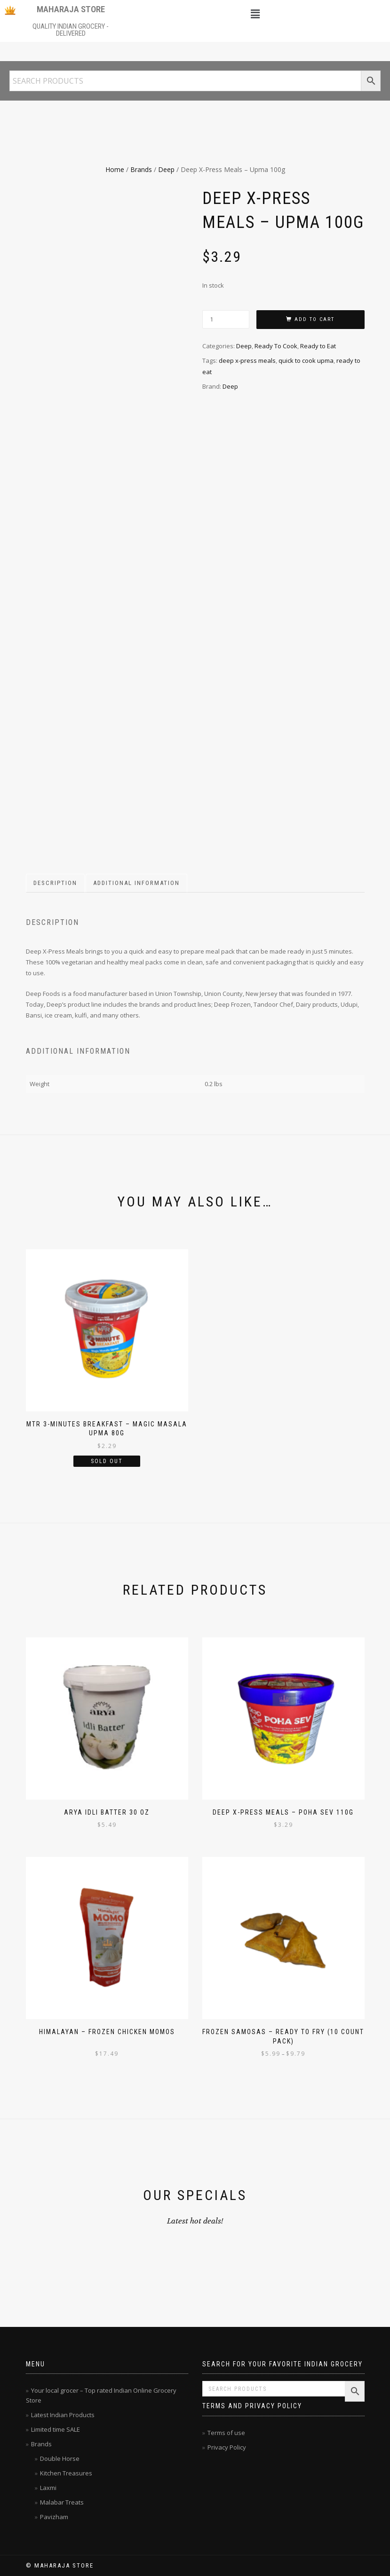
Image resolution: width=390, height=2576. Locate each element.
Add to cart (314, 319)
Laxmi (48, 2487)
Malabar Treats (62, 2502)
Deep (166, 169)
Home (114, 169)
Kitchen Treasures (66, 2473)
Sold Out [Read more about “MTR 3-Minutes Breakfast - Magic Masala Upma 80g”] (107, 1461)
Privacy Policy (226, 2447)
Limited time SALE (55, 2429)
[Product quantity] (225, 319)
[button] (255, 14)
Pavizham (54, 2517)
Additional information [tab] (136, 882)
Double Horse (60, 2458)
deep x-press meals (247, 360)
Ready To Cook (276, 346)
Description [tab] (55, 882)
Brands (141, 169)
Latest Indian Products (63, 2415)
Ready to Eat (318, 346)
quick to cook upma (306, 360)
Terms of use (226, 2432)
